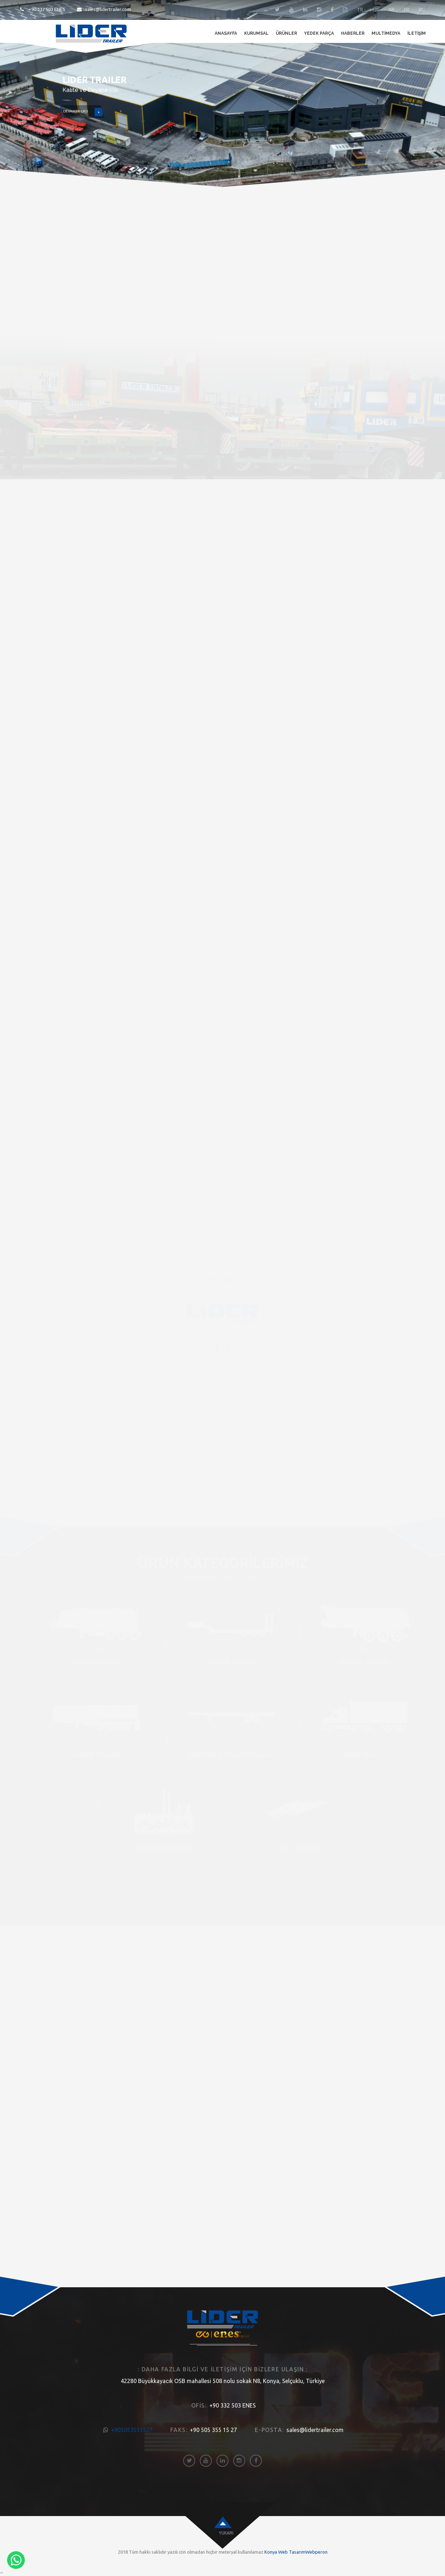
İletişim (416, 33)
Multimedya (386, 33)
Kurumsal (256, 33)
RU (422, 9)
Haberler (352, 33)
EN (376, 9)
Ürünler (286, 33)
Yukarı (226, 2533)
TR (360, 9)
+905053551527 (132, 2430)
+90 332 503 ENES (42, 9)
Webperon (317, 2551)
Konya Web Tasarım (285, 2551)
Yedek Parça (319, 33)
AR (391, 9)
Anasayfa (226, 33)
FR (406, 9)
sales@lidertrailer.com (104, 9)
